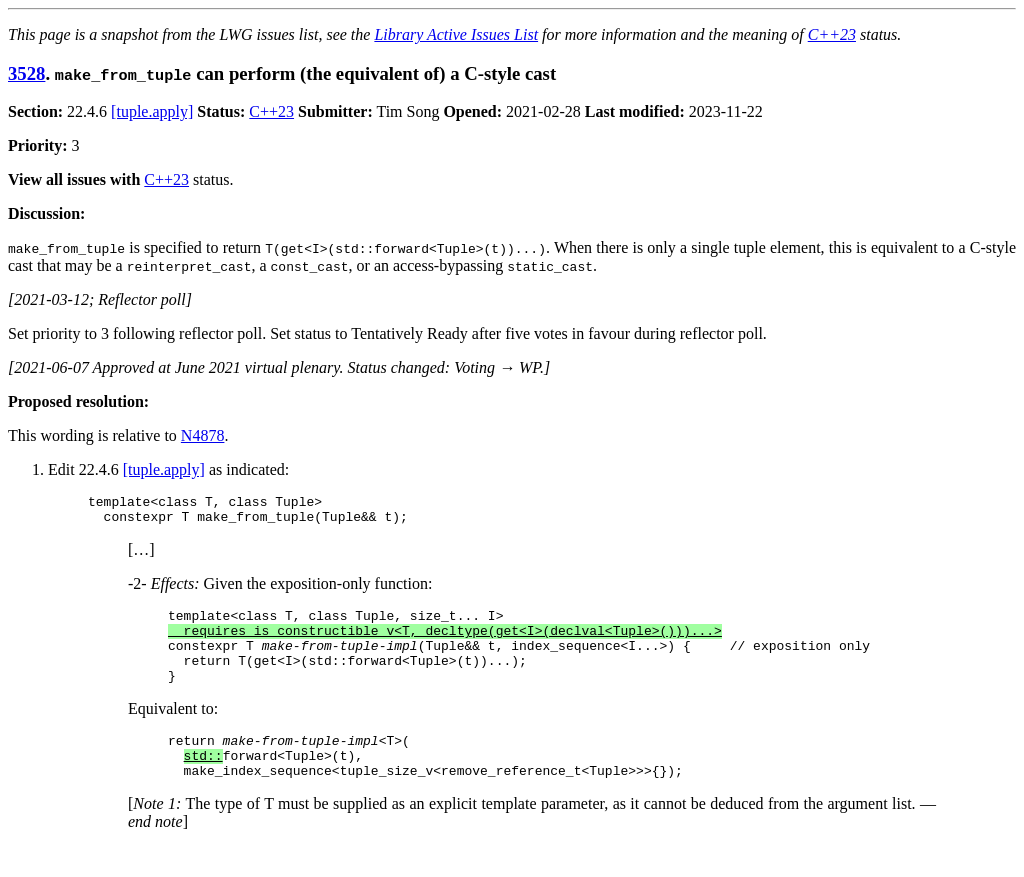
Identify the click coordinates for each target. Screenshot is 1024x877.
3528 (26, 73)
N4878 (203, 435)
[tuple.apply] (152, 111)
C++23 (832, 34)
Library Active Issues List (456, 34)
